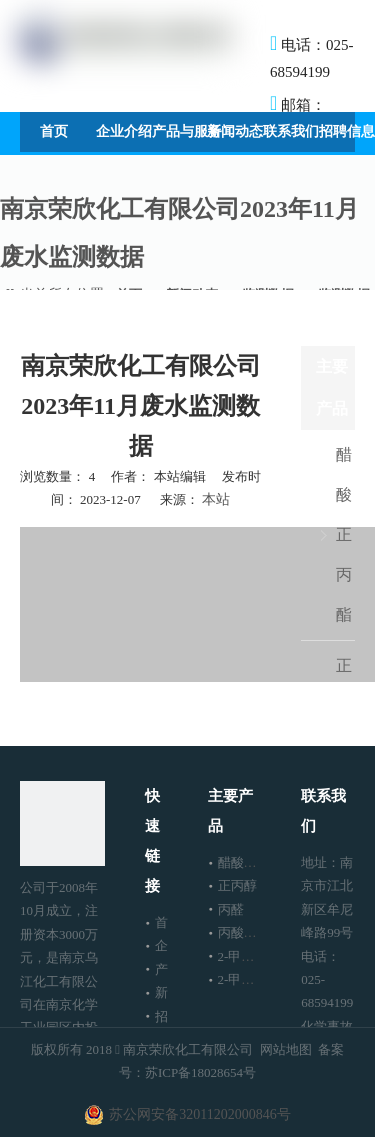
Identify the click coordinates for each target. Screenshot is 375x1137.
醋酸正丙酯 (344, 534)
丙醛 (231, 909)
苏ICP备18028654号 (200, 1072)
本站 (216, 499)
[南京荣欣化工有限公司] (62, 823)
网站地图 (286, 1049)
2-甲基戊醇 (249, 979)
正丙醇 (237, 885)
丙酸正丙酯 (250, 932)
